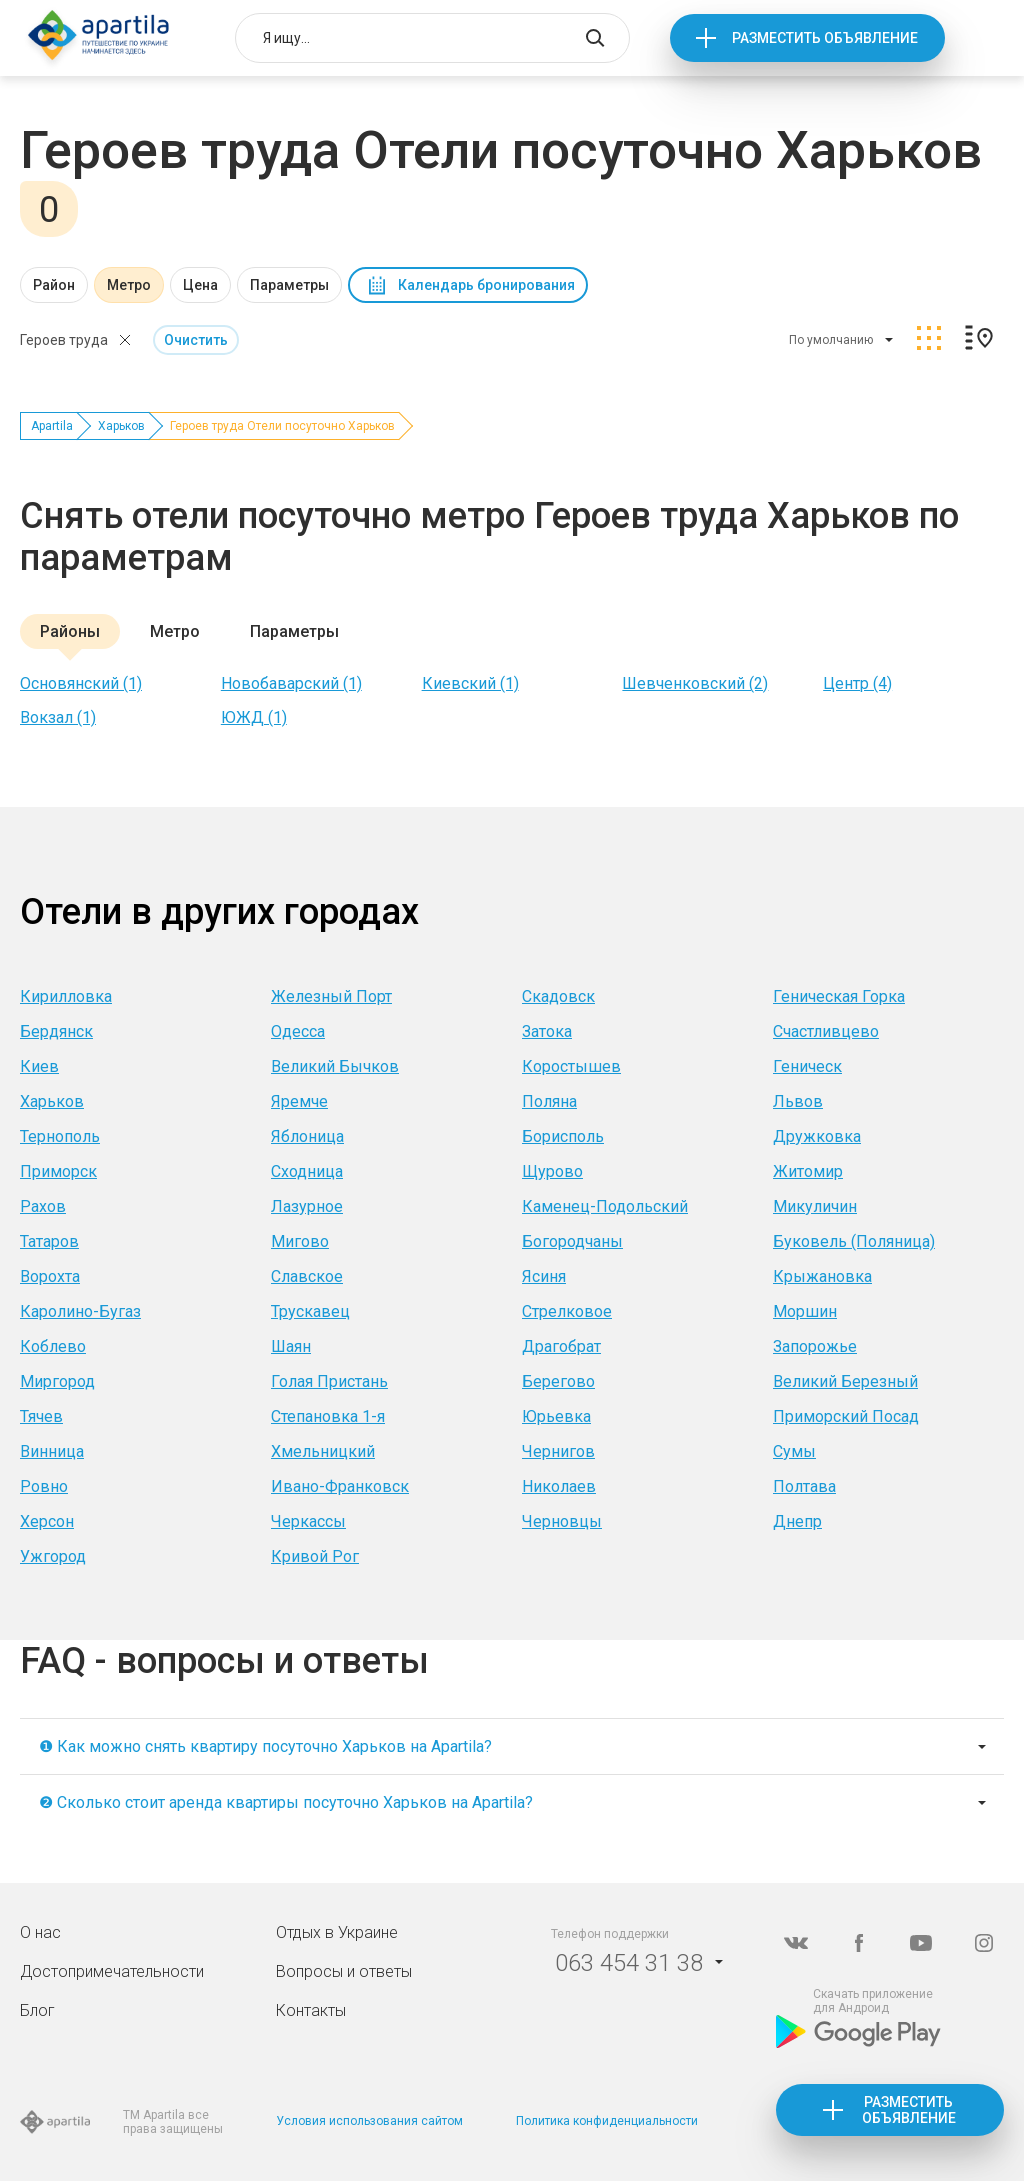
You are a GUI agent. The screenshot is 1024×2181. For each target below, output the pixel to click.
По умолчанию (831, 340)
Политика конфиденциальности (607, 2121)
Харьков (121, 426)
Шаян (291, 1346)
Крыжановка (822, 1276)
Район (54, 285)
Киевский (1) (470, 683)
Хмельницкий (323, 1451)
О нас (40, 1932)
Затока (547, 1031)
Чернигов (558, 1451)
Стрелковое (567, 1311)
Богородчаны (572, 1241)
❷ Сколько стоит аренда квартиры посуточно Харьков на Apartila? (286, 1802)
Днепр (797, 1521)
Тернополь (60, 1136)
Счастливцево (826, 1031)
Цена (200, 285)
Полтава (804, 1486)
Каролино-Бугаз (80, 1311)
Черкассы (308, 1521)
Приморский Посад (846, 1416)
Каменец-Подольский (605, 1206)
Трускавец (310, 1311)
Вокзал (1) (58, 717)
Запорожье (815, 1346)
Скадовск (558, 996)
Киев (39, 1066)
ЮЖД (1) (254, 717)
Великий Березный (845, 1381)
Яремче (299, 1101)
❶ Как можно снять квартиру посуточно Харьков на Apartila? (265, 1746)
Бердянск (56, 1031)
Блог (37, 2010)
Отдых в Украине (337, 1932)
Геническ (807, 1066)
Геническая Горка (839, 996)
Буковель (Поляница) (854, 1241)
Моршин (805, 1311)
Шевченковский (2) (695, 683)
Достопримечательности (112, 1971)
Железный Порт (331, 996)
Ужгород (53, 1556)
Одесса (298, 1031)
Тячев (41, 1416)
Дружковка (817, 1136)
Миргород (57, 1381)
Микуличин (815, 1206)
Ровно (44, 1486)
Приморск (58, 1171)
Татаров (49, 1241)
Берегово (558, 1381)
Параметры (289, 285)
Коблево (53, 1346)
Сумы (794, 1451)
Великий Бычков (335, 1066)
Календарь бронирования (486, 285)
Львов (798, 1101)
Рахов (43, 1206)
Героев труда (64, 340)
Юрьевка (556, 1416)
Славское (307, 1276)
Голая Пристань (329, 1381)
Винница (52, 1451)
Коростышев (571, 1066)
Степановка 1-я (328, 1416)
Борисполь (563, 1136)
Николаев (559, 1486)
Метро (129, 285)
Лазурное (307, 1206)
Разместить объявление (825, 38)
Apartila (52, 426)
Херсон (47, 1521)
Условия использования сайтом (369, 2121)
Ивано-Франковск (340, 1486)
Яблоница (307, 1136)
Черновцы (562, 1521)
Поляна (549, 1101)
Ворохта (50, 1276)
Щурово (552, 1171)
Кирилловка (66, 996)
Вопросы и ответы (344, 1971)
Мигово (300, 1241)
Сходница (307, 1171)
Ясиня (544, 1276)
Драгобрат (561, 1346)
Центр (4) (857, 683)
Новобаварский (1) (291, 683)
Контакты (311, 2010)
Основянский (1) (81, 683)
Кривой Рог (315, 1556)
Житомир (808, 1171)
